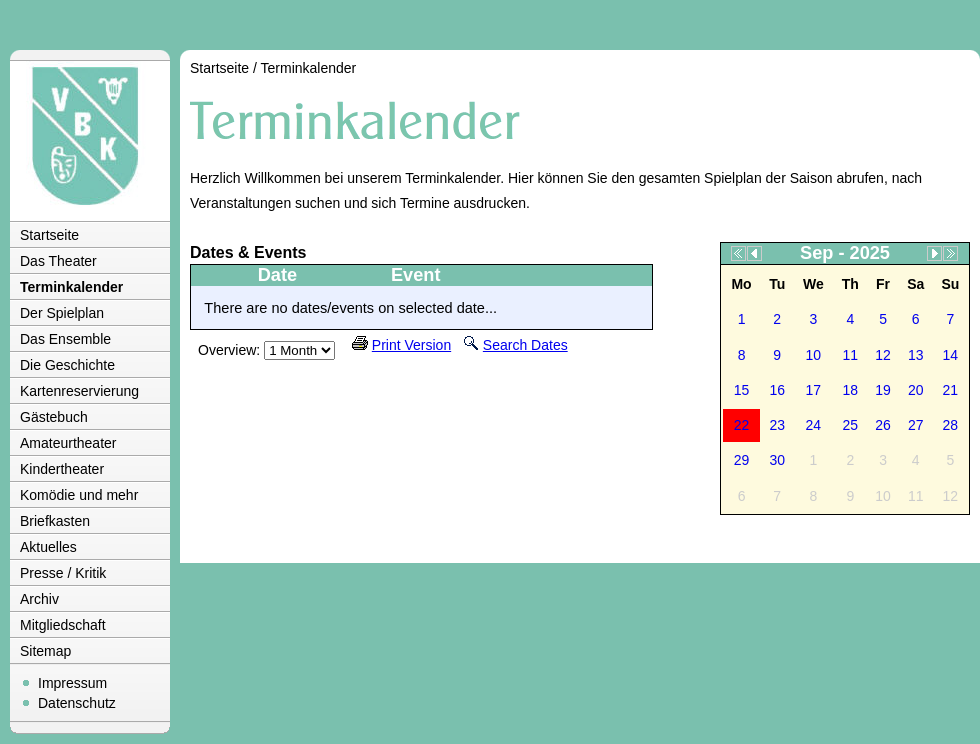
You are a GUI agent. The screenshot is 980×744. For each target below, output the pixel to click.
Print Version (411, 345)
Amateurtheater (68, 443)
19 (883, 390)
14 (951, 355)
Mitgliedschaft (63, 625)
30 (777, 460)
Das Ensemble (65, 339)
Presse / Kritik (63, 573)
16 (777, 390)
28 (951, 425)
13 (916, 355)
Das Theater (58, 261)
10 (814, 355)
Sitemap (45, 651)
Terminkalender (71, 287)
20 (916, 390)
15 (742, 390)
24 (814, 425)
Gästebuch (54, 417)
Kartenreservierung (79, 391)
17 (814, 390)
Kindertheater (62, 469)
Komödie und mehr (79, 495)
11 (851, 355)
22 (742, 425)
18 (851, 390)
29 (742, 460)
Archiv (39, 599)
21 (951, 390)
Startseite (49, 235)
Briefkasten (55, 521)
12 (883, 355)
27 (916, 425)
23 (777, 425)
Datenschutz (77, 703)
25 (851, 425)
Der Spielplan (62, 313)
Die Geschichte (67, 365)
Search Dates (525, 345)
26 (883, 425)
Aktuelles (48, 547)
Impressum (72, 683)
